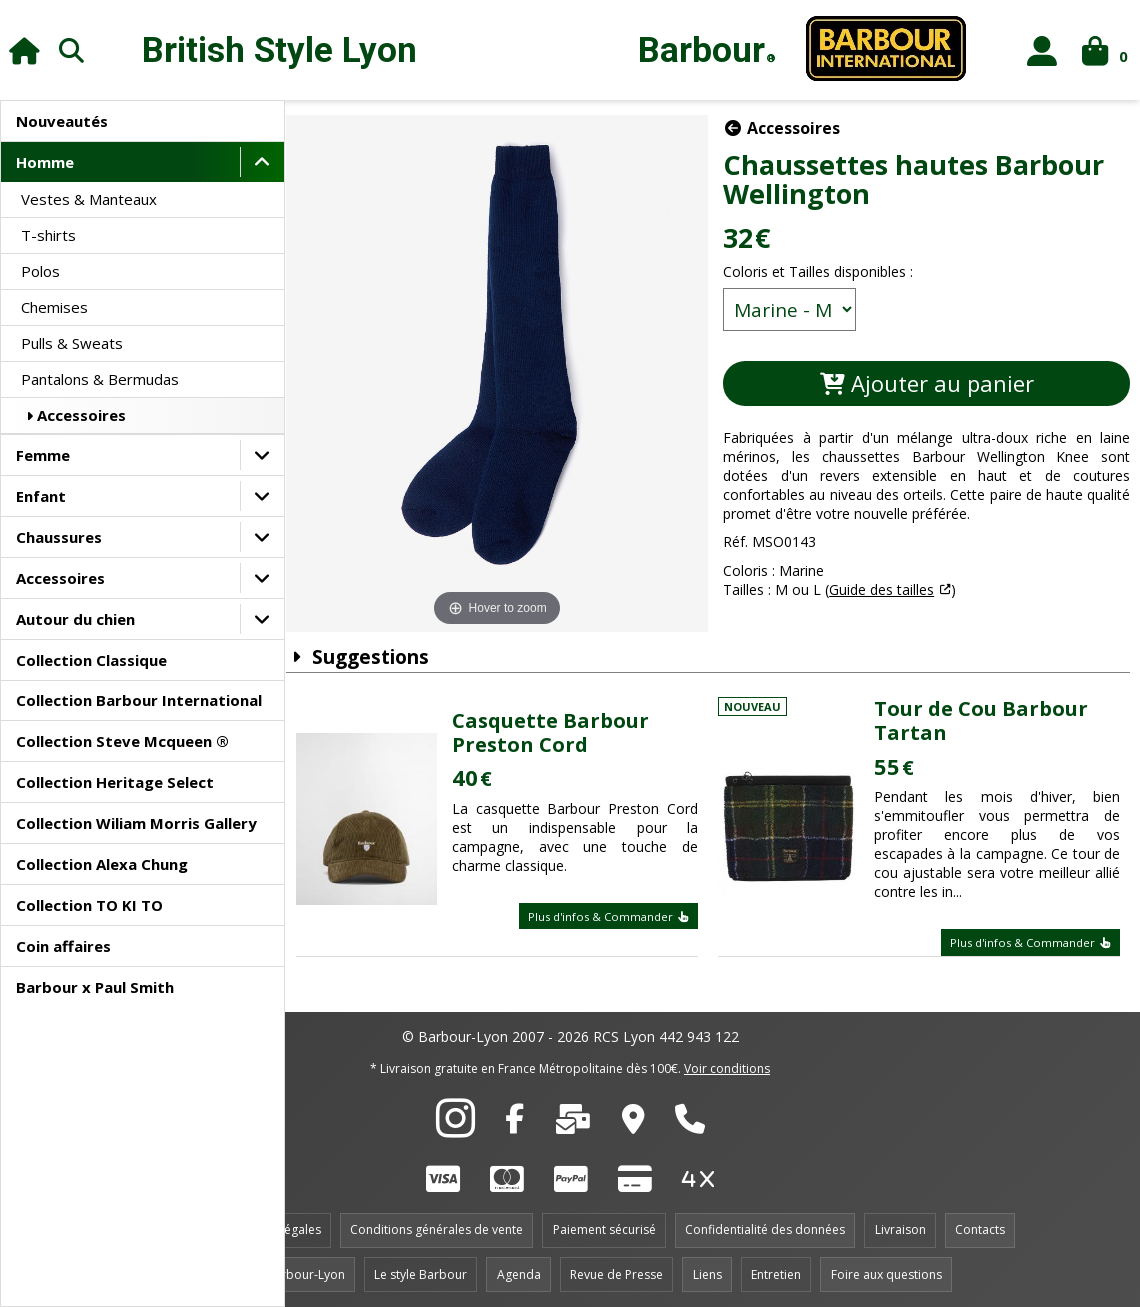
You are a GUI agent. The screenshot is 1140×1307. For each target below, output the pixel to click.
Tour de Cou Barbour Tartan (985, 716)
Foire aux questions (886, 1269)
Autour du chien (75, 619)
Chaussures (59, 537)
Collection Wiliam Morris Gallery (136, 823)
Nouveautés (62, 121)
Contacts (980, 1225)
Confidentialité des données (765, 1225)
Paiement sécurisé (604, 1225)
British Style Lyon (279, 50)
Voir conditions (727, 1063)
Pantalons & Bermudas (100, 379)
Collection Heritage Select (115, 782)
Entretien (776, 1269)
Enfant (41, 496)
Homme (45, 162)
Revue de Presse (616, 1269)
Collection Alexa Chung (102, 864)
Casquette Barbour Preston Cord (561, 727)
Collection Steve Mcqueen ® (122, 741)
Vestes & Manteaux (89, 199)
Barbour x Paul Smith (95, 987)
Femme (43, 455)
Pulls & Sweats (72, 343)
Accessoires (73, 415)
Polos (40, 271)
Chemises (54, 307)
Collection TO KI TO (89, 905)
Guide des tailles (888, 589)
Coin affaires (63, 946)
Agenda (519, 1269)
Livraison (900, 1225)
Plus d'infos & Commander (615, 911)
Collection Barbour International (139, 700)
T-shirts (48, 235)
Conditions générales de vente (436, 1225)
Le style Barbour (420, 1269)
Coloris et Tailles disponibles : (825, 271)
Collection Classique (91, 660)
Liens (707, 1269)
